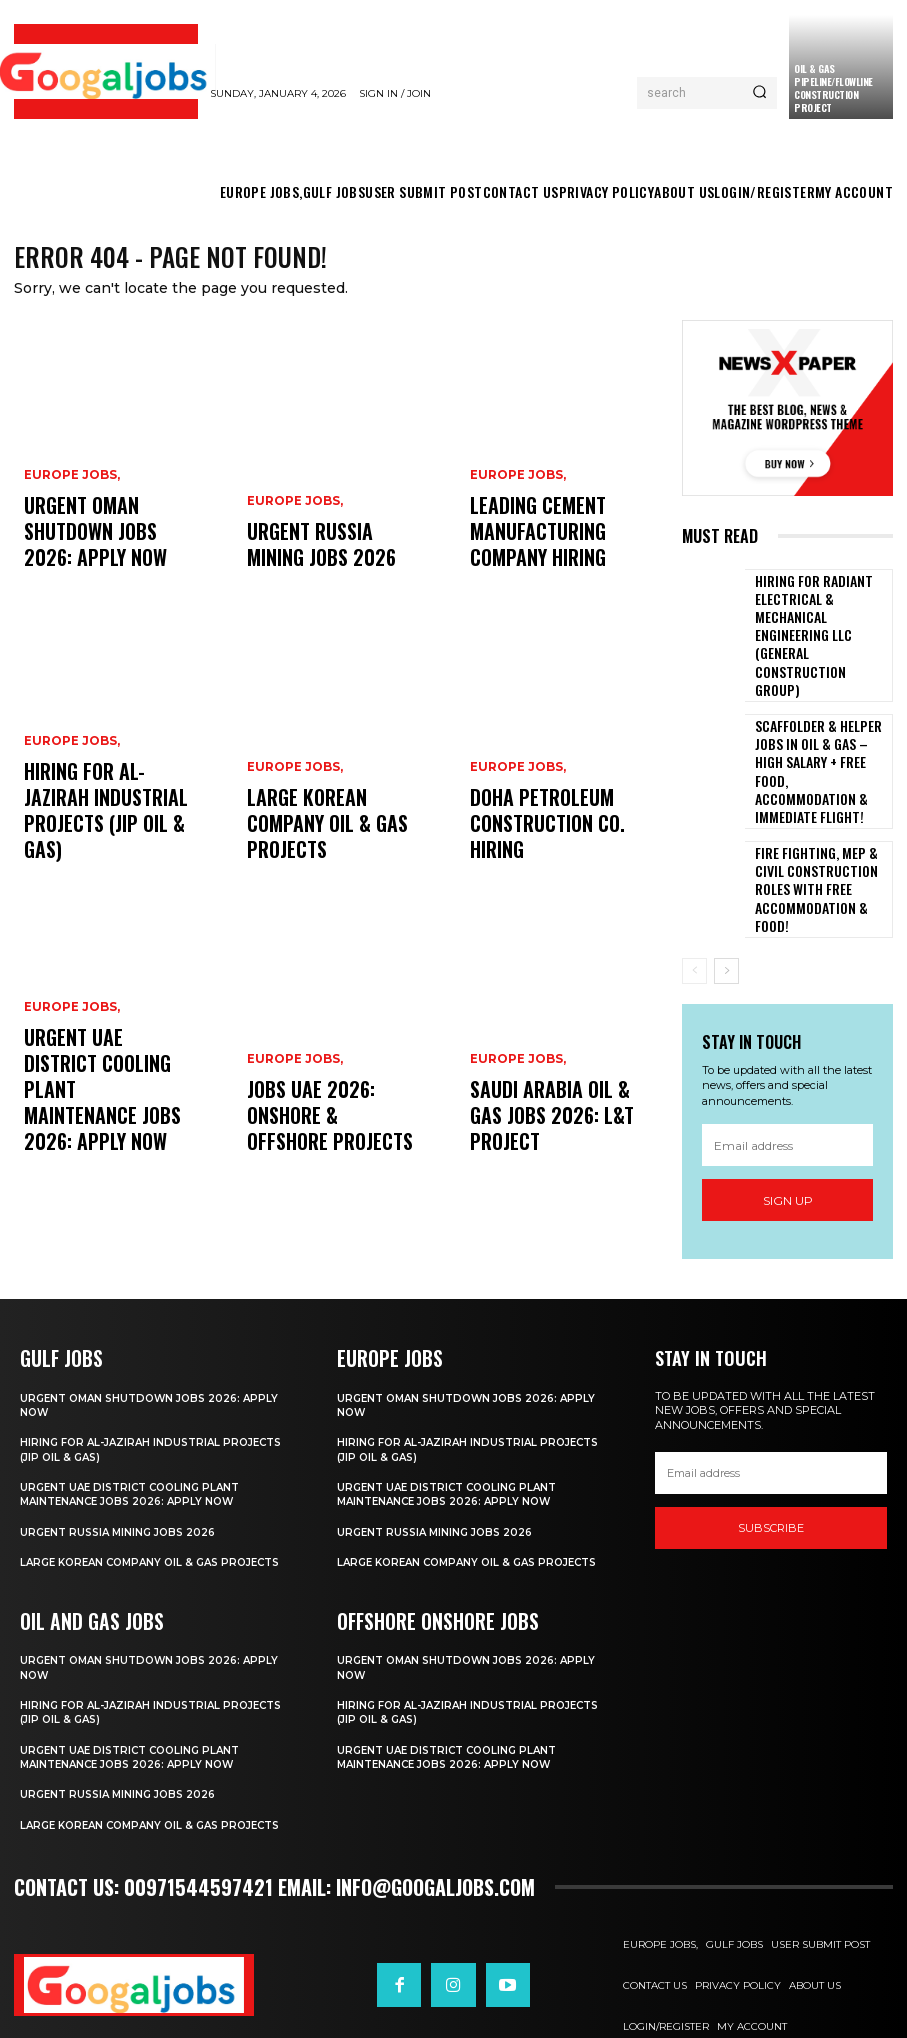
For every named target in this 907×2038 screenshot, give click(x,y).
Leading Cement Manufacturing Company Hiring (551, 547)
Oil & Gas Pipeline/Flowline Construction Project (833, 88)
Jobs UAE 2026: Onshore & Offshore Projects (326, 1140)
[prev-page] (694, 903)
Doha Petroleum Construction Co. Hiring (552, 848)
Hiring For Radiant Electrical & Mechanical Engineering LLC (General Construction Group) (815, 618)
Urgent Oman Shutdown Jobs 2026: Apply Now (103, 556)
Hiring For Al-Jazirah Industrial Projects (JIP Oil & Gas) (106, 839)
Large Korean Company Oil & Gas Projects (323, 848)
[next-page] (726, 903)
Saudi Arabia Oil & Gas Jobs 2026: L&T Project (552, 1140)
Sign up (788, 1132)
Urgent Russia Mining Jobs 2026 (318, 556)
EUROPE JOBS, (69, 523)
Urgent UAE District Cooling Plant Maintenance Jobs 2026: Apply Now (103, 1123)
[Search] (759, 93)
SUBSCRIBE (771, 1459)
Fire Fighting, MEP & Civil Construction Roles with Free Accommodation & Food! (819, 819)
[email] (787, 1077)
